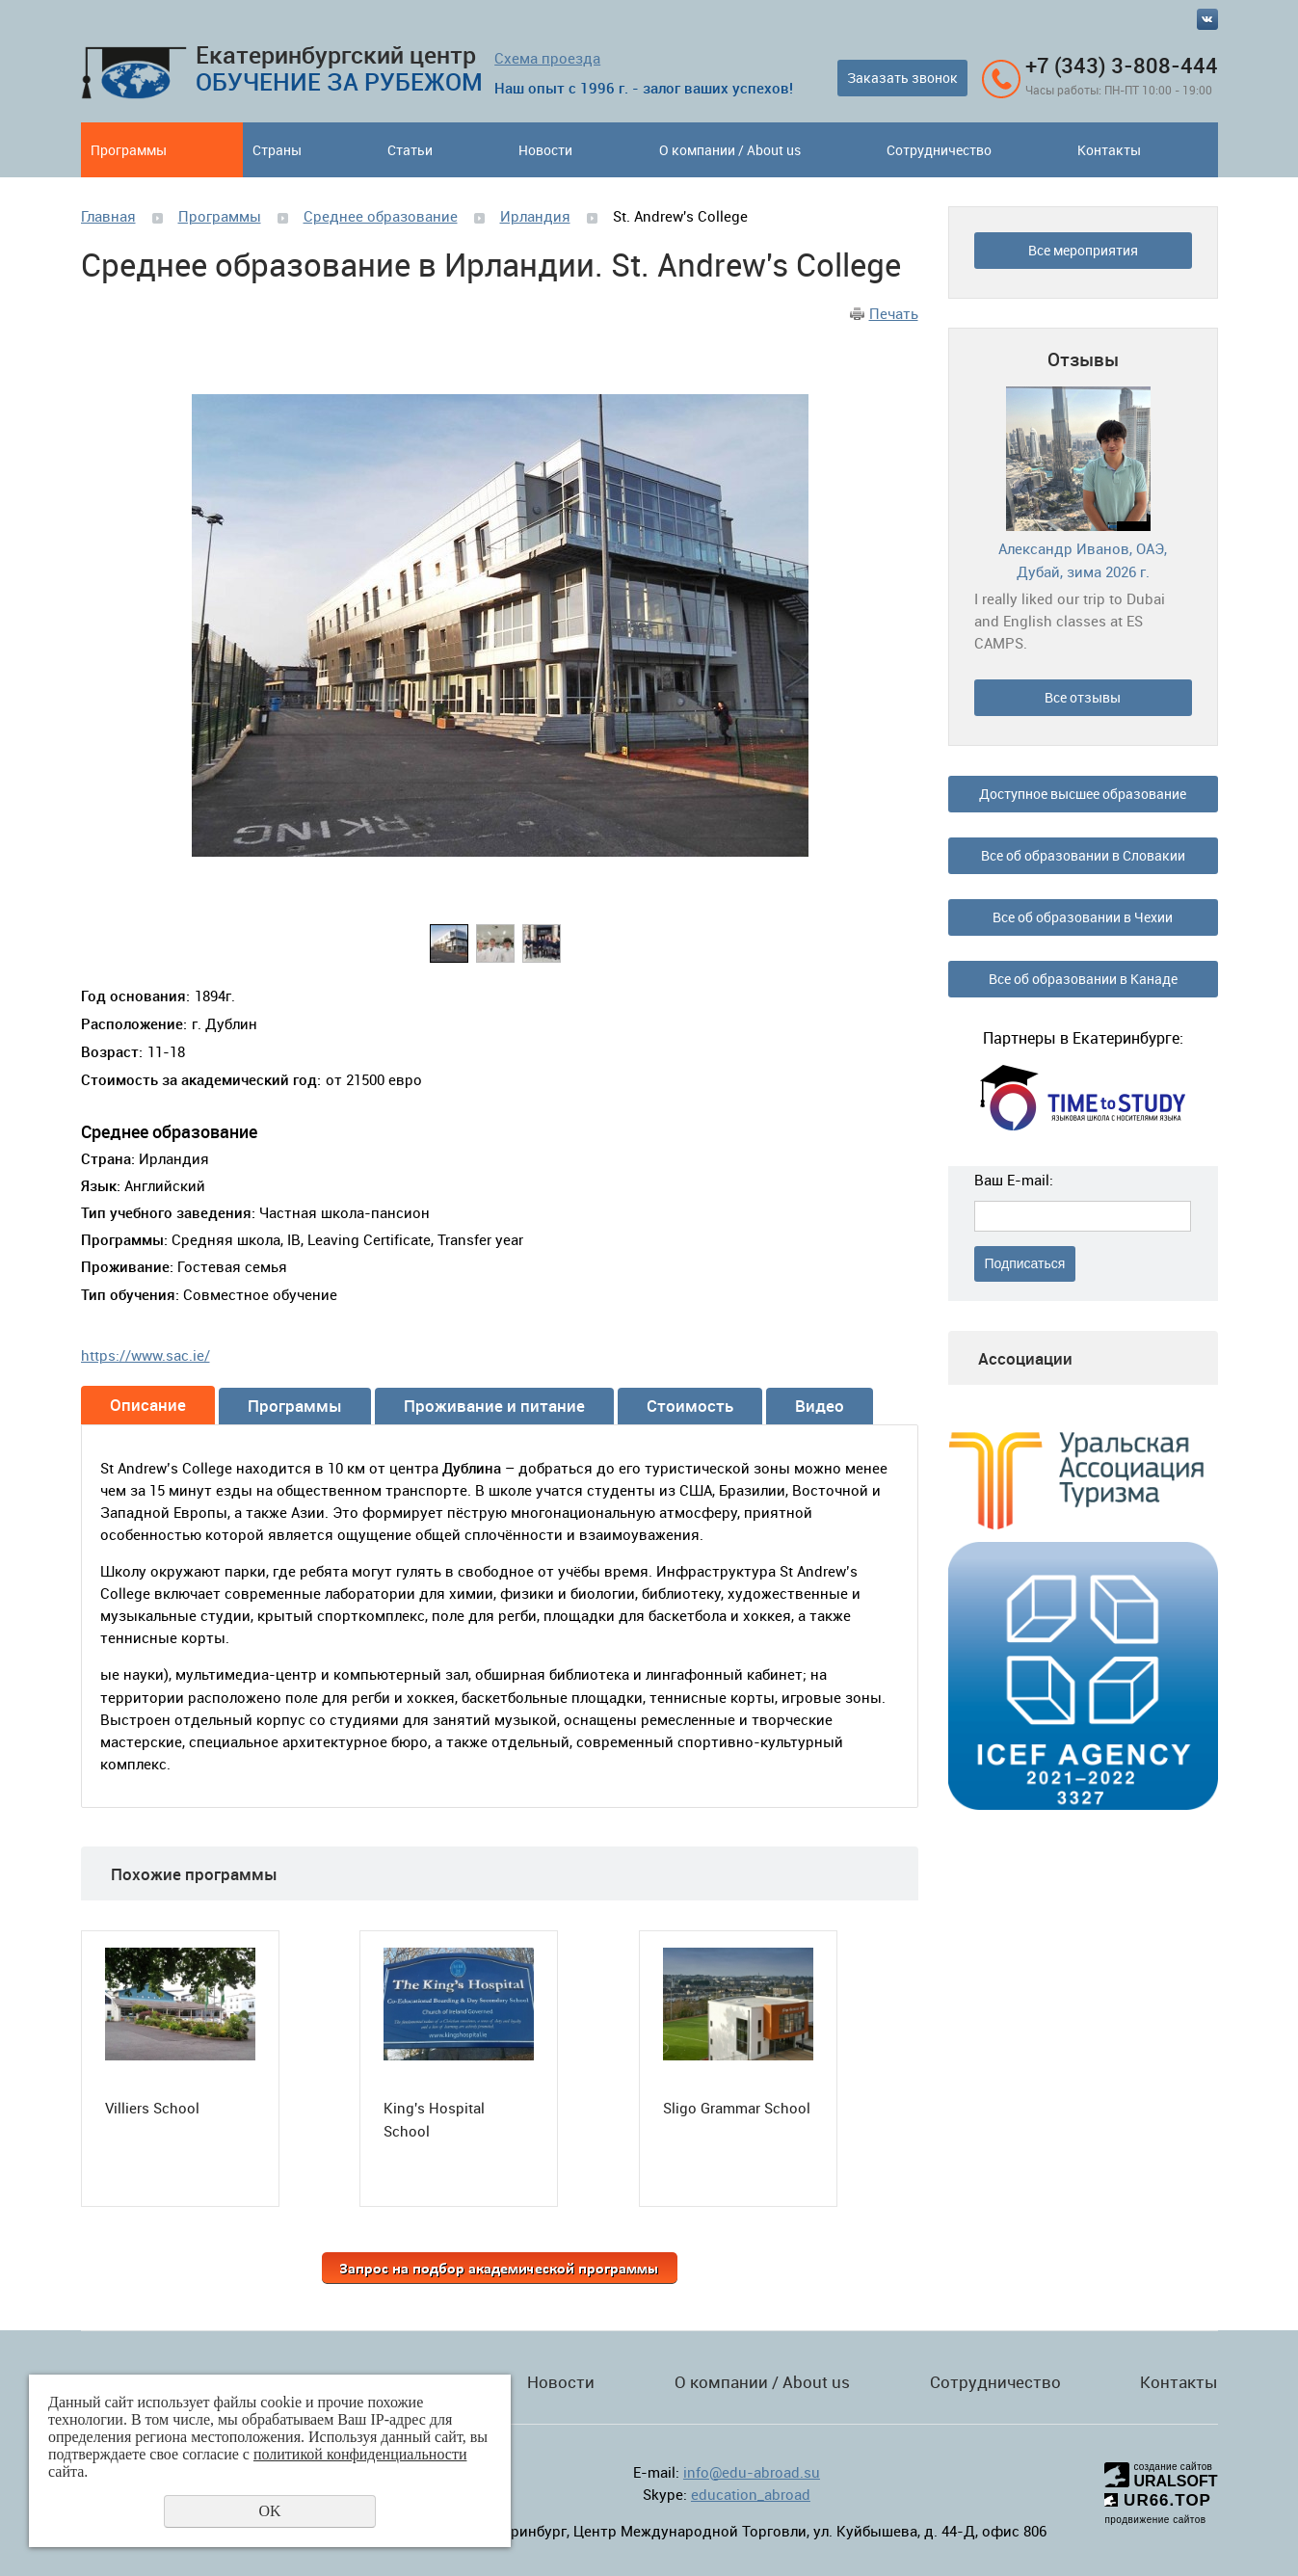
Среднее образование (381, 216)
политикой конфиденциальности (360, 2454)
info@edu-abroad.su (751, 2472)
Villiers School (152, 2107)
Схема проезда (547, 57)
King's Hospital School (434, 2119)
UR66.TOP (1157, 2500)
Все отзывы (1083, 697)
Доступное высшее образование (1082, 793)
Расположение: (134, 1023)
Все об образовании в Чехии (1083, 917)
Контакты (1109, 150)
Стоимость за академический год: (201, 1079)
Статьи (410, 150)
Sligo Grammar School (736, 2107)
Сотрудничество (939, 150)
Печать (893, 313)
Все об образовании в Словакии (1083, 855)
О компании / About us (730, 150)
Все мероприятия (1083, 250)
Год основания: (135, 995)
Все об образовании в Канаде (1083, 978)
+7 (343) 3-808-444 (1121, 65)
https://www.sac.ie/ (145, 1355)
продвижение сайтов (1154, 2519)
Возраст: (112, 1051)
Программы (129, 150)
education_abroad (750, 2494)
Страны (277, 150)
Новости (545, 150)
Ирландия (535, 216)
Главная (108, 216)
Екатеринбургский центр (339, 68)
